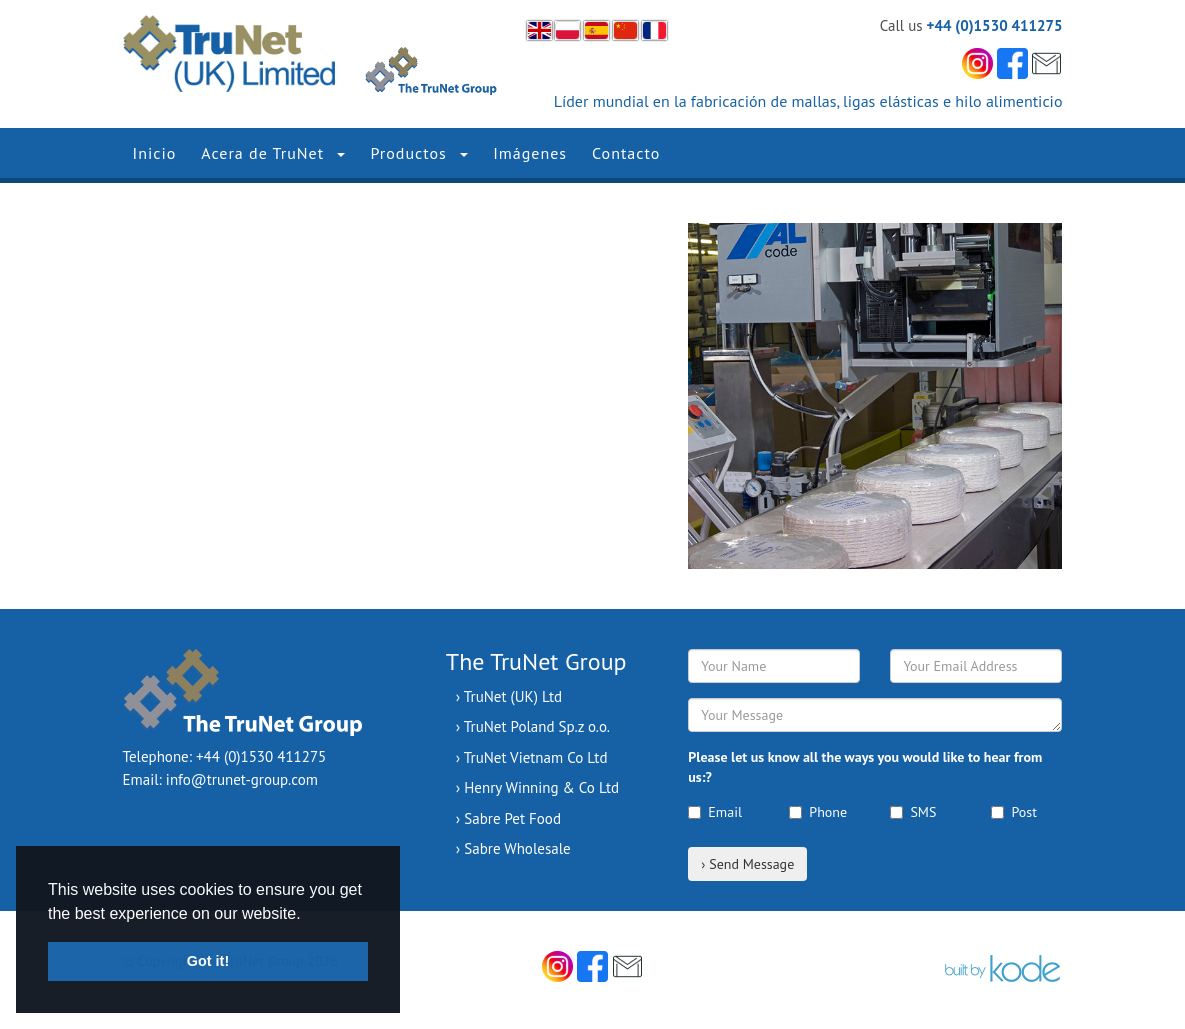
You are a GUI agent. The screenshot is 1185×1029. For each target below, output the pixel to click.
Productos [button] (419, 153)
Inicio (155, 153)
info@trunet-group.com (242, 779)
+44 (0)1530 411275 (995, 25)
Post (1013, 812)
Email (715, 812)
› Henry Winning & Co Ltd (537, 787)
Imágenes (530, 153)
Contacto (626, 153)
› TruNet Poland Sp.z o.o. (533, 726)
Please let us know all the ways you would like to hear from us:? (865, 767)
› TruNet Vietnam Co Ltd (532, 757)
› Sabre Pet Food (508, 818)
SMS (913, 812)
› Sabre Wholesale (513, 848)
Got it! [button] (208, 961)
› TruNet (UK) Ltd (509, 696)
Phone (818, 812)
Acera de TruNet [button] (273, 153)
